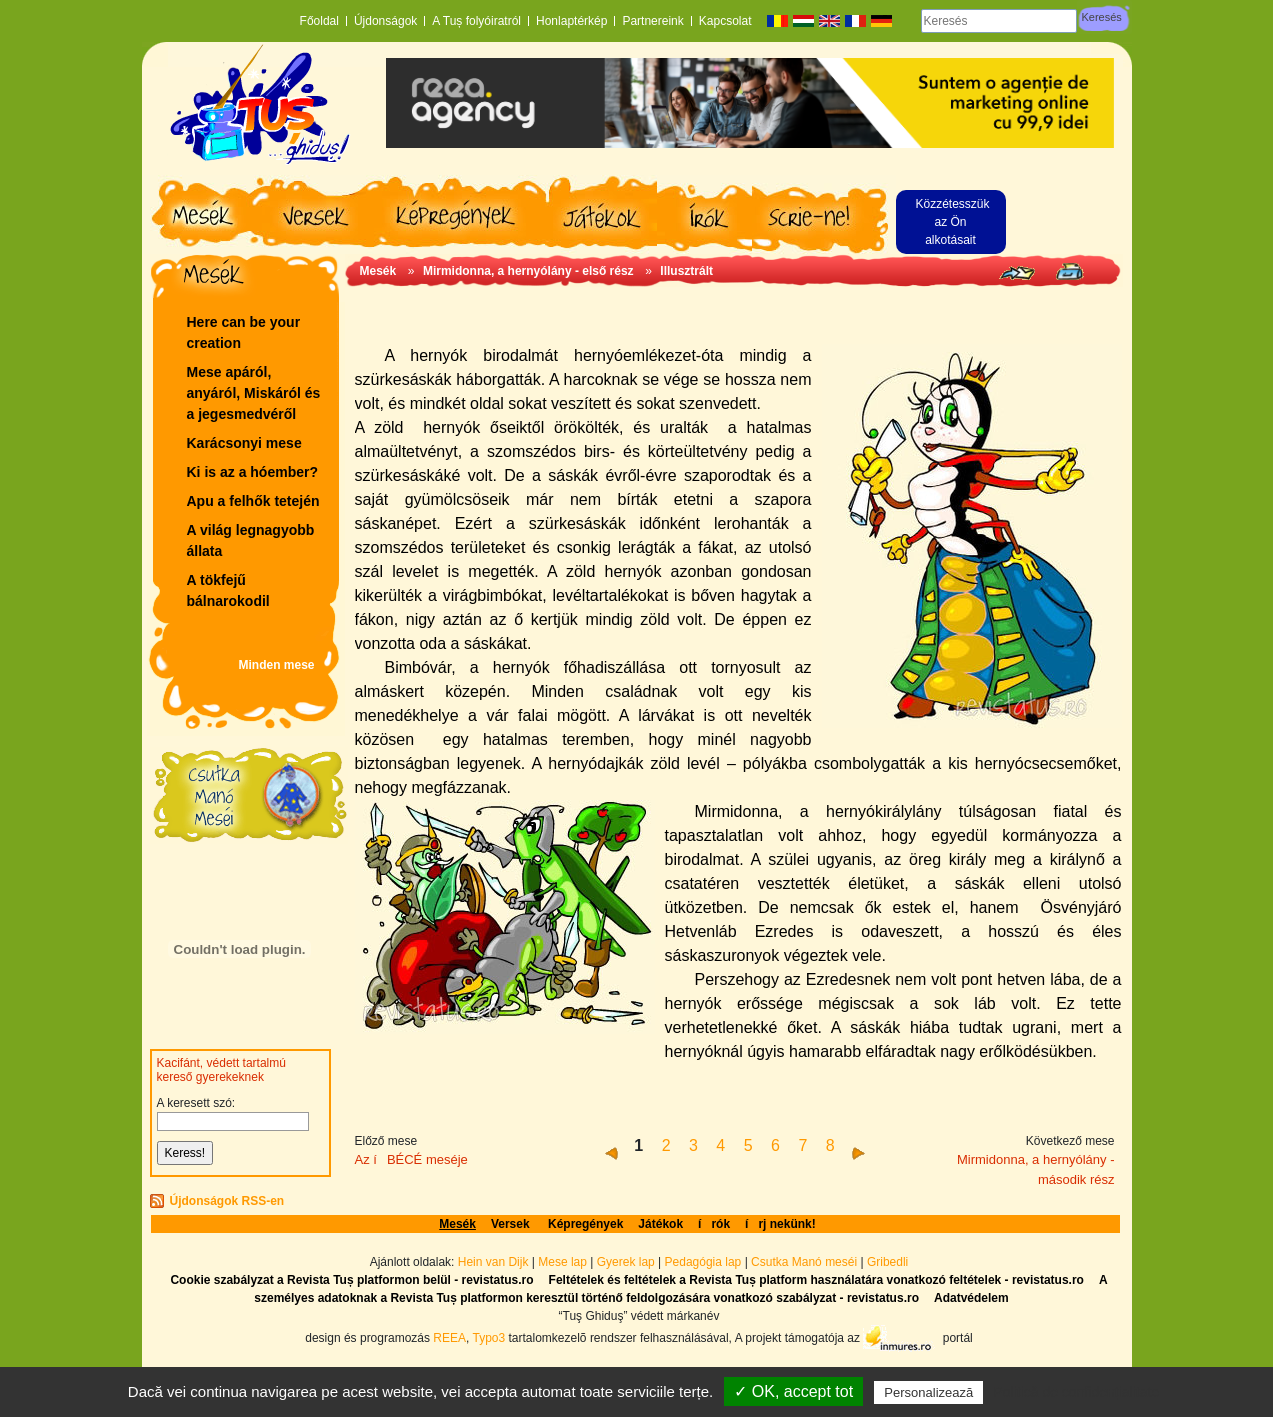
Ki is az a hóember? (252, 472)
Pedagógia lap (705, 1262)
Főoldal (319, 21)
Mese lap (562, 1262)
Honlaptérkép (571, 21)
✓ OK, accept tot (793, 1391)
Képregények (585, 1224)
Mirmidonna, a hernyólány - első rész (530, 271)
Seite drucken (1069, 271)
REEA (449, 1337)
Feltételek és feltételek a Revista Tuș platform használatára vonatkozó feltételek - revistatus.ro (816, 1280)
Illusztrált (686, 271)
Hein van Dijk (493, 1262)
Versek (512, 1224)
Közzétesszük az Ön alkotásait (953, 222)
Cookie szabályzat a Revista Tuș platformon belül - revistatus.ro (351, 1280)
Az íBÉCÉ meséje (411, 1159)
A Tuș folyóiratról (476, 21)
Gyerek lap (627, 1262)
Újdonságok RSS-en (227, 1201)
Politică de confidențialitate (1076, 1392)
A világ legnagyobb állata (251, 540)
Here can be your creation (244, 332)
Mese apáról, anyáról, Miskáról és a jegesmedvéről (254, 393)
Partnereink (652, 21)
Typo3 (488, 1337)
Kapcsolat (725, 21)
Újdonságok (385, 21)
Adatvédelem (971, 1298)
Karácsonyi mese (244, 443)
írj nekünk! (780, 1224)
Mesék (378, 271)
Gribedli (887, 1262)
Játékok (660, 1224)
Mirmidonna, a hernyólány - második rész (1036, 1169)
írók (714, 1224)
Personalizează (928, 1392)
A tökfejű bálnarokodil (228, 590)
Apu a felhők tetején (253, 501)
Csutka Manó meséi (805, 1262)
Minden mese (276, 665)
